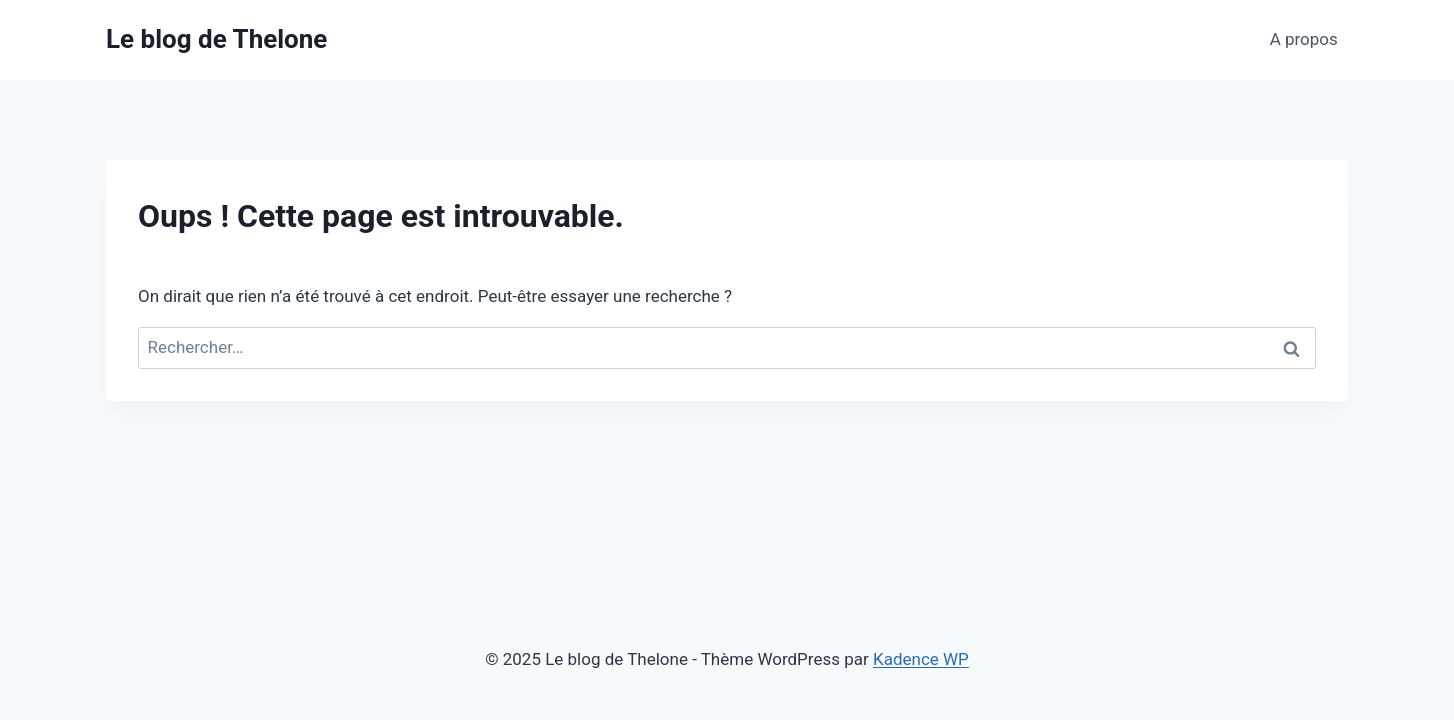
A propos (1304, 39)
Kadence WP (921, 659)
